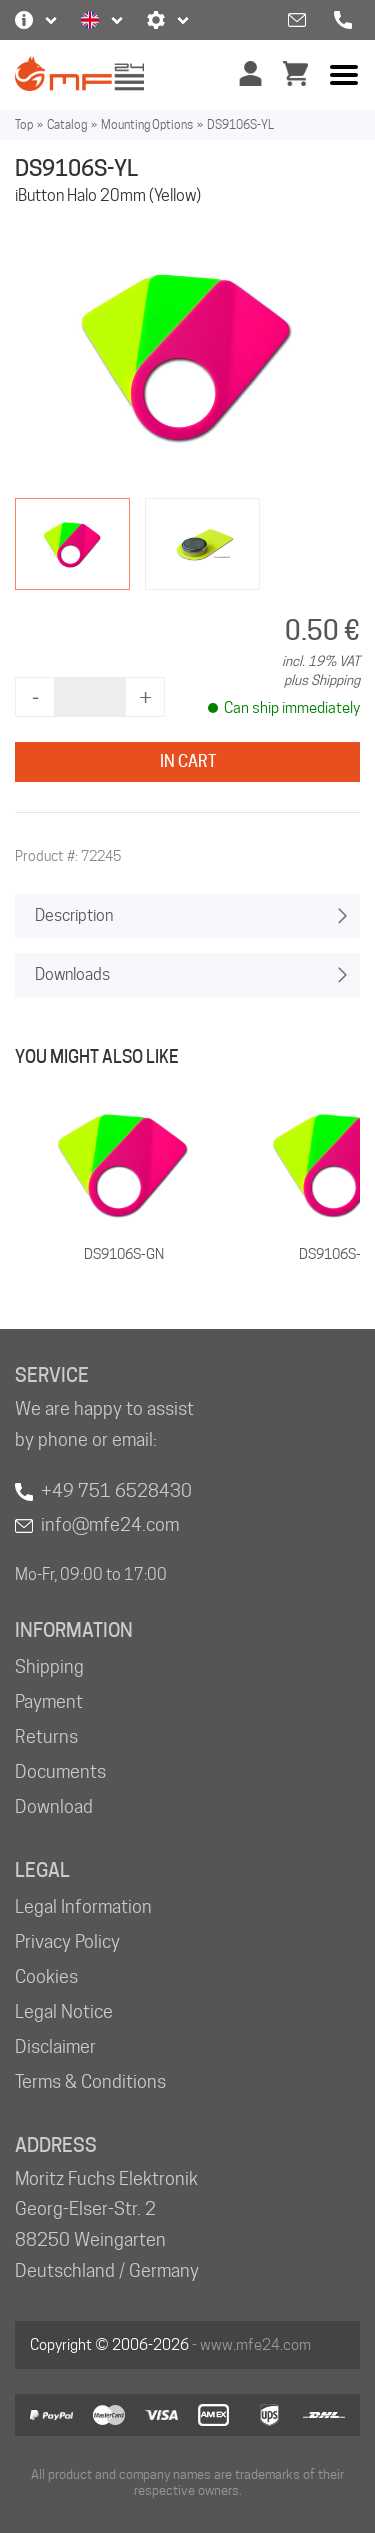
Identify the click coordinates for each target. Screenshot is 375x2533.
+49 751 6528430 (116, 1490)
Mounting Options (147, 124)
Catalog (67, 124)
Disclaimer (55, 2046)
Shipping (49, 1666)
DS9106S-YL (240, 124)
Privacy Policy (67, 1941)
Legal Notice (64, 2011)
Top (24, 124)
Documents (60, 1771)
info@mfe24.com (110, 1524)
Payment (49, 1701)
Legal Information (83, 1906)
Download (54, 1806)
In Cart (188, 761)
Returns (46, 1736)
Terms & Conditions (90, 2081)
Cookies (46, 1976)
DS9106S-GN (124, 1254)
